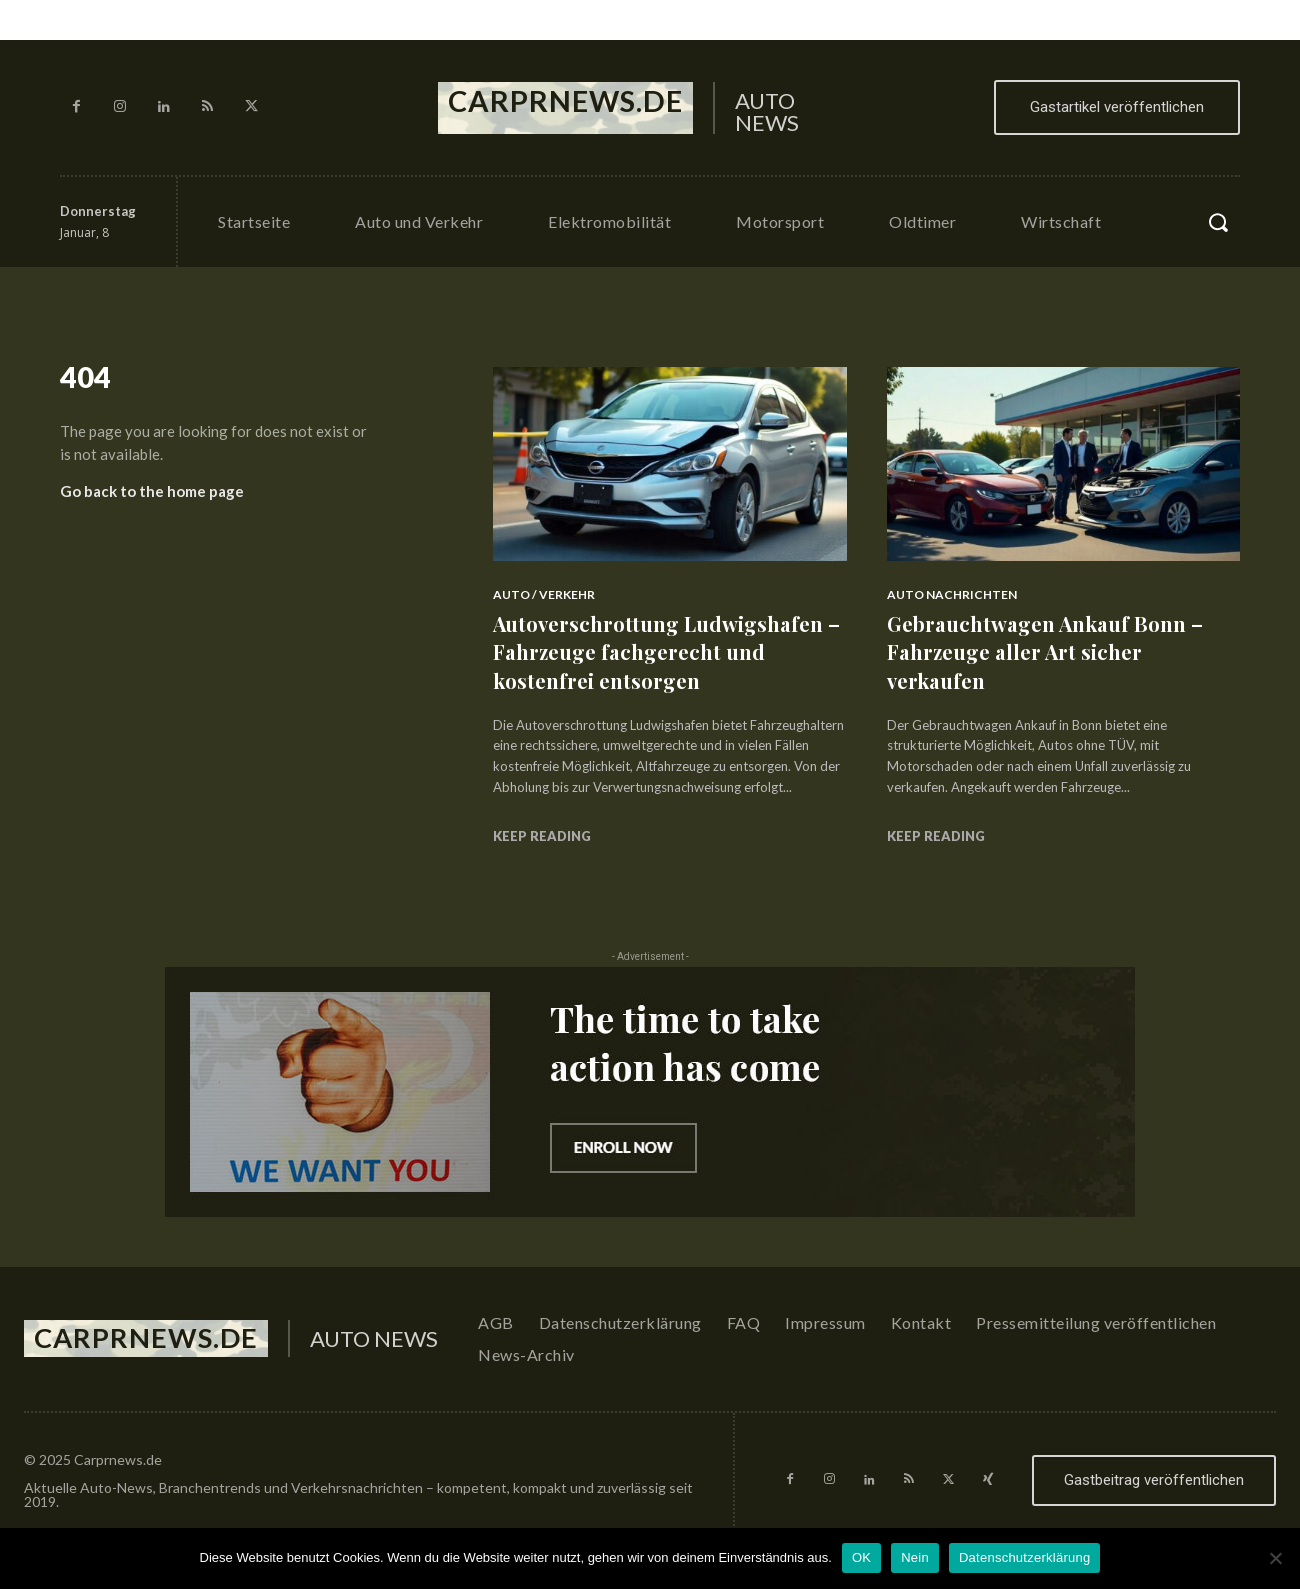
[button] (1218, 222)
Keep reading (542, 836)
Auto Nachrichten (952, 594)
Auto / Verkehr (544, 594)
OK (861, 1557)
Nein (915, 1557)
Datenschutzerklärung (1024, 1557)
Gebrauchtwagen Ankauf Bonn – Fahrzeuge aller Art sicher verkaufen (1056, 651)
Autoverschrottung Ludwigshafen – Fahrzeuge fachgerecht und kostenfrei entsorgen (669, 651)
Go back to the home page (152, 498)
